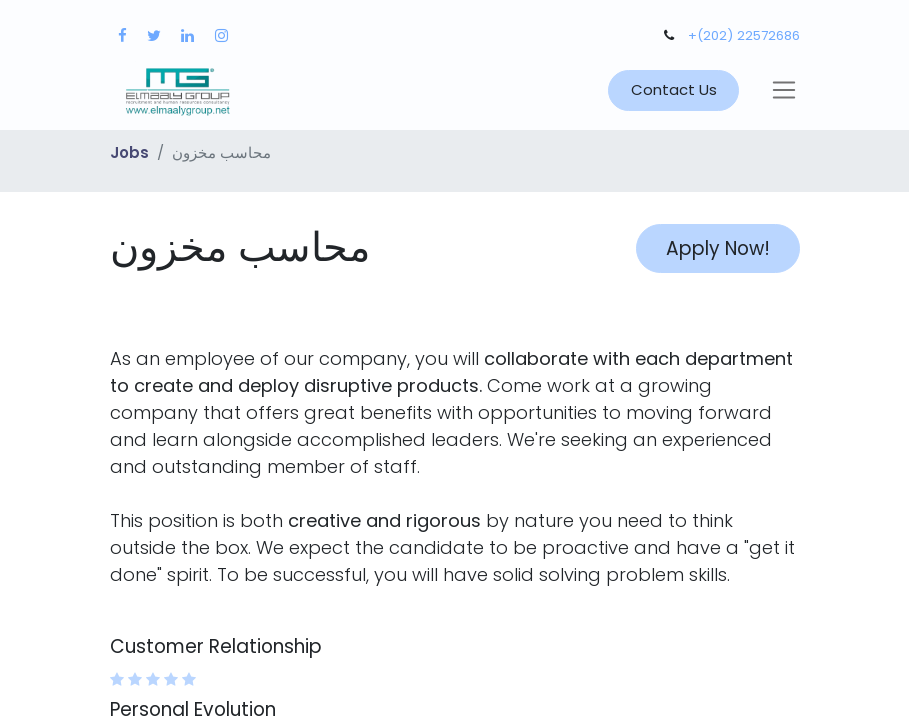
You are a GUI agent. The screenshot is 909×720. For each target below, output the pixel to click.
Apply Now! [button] (718, 248)
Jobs (129, 152)
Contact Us (674, 89)
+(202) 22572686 (744, 35)
